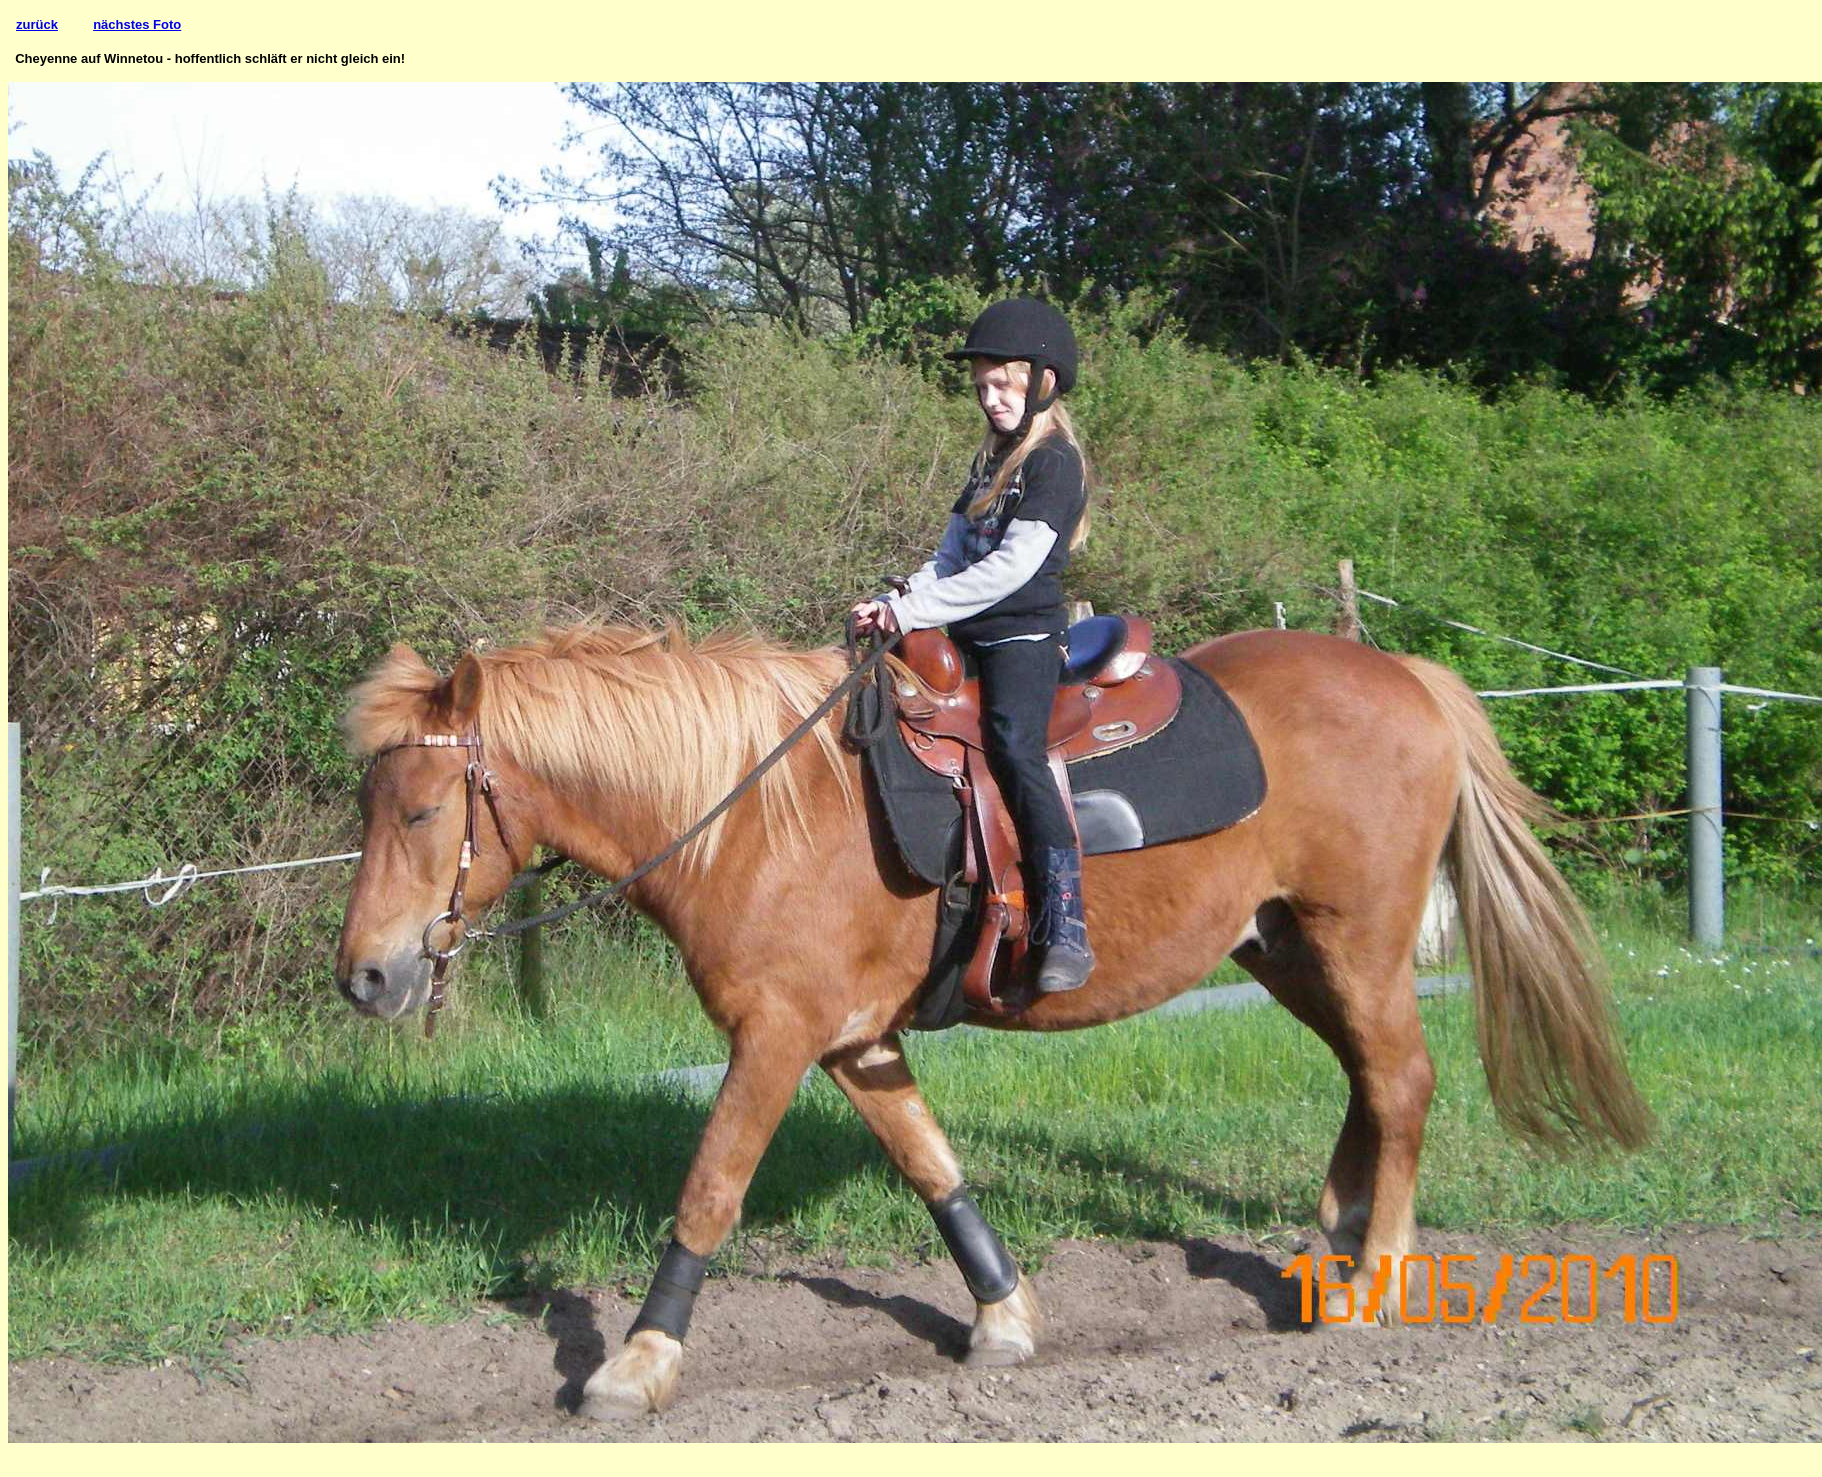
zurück (37, 24)
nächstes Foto (137, 24)
